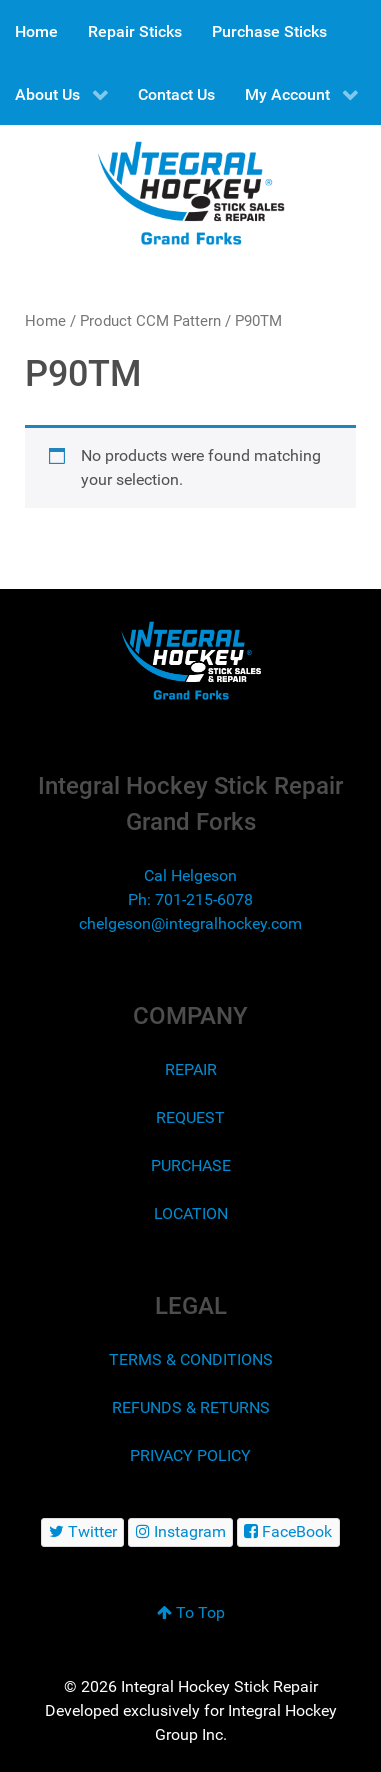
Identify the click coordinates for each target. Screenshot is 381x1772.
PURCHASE (191, 1165)
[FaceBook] (288, 1532)
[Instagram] (180, 1532)
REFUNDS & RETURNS (191, 1407)
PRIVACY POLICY (190, 1455)
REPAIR (191, 1069)
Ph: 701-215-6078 (190, 899)
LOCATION (191, 1213)
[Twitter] (82, 1532)
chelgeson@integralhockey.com (190, 923)
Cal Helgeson (190, 875)
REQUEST (190, 1117)
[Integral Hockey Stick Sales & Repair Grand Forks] (190, 660)
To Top (191, 1612)
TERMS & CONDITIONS (191, 1359)
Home (45, 321)
